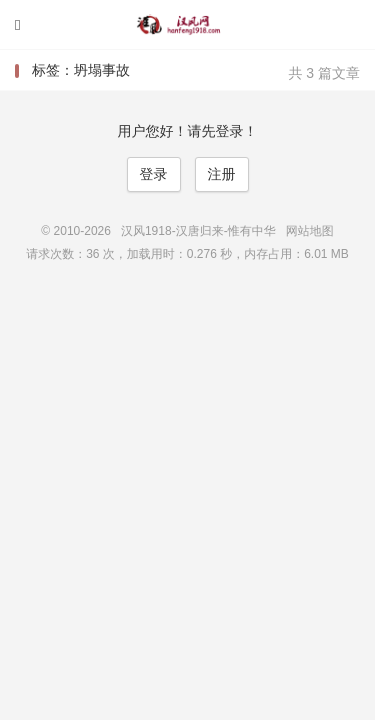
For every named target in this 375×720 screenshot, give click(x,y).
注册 (222, 174)
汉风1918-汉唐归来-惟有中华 (188, 25)
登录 (154, 174)
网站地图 (310, 231)
